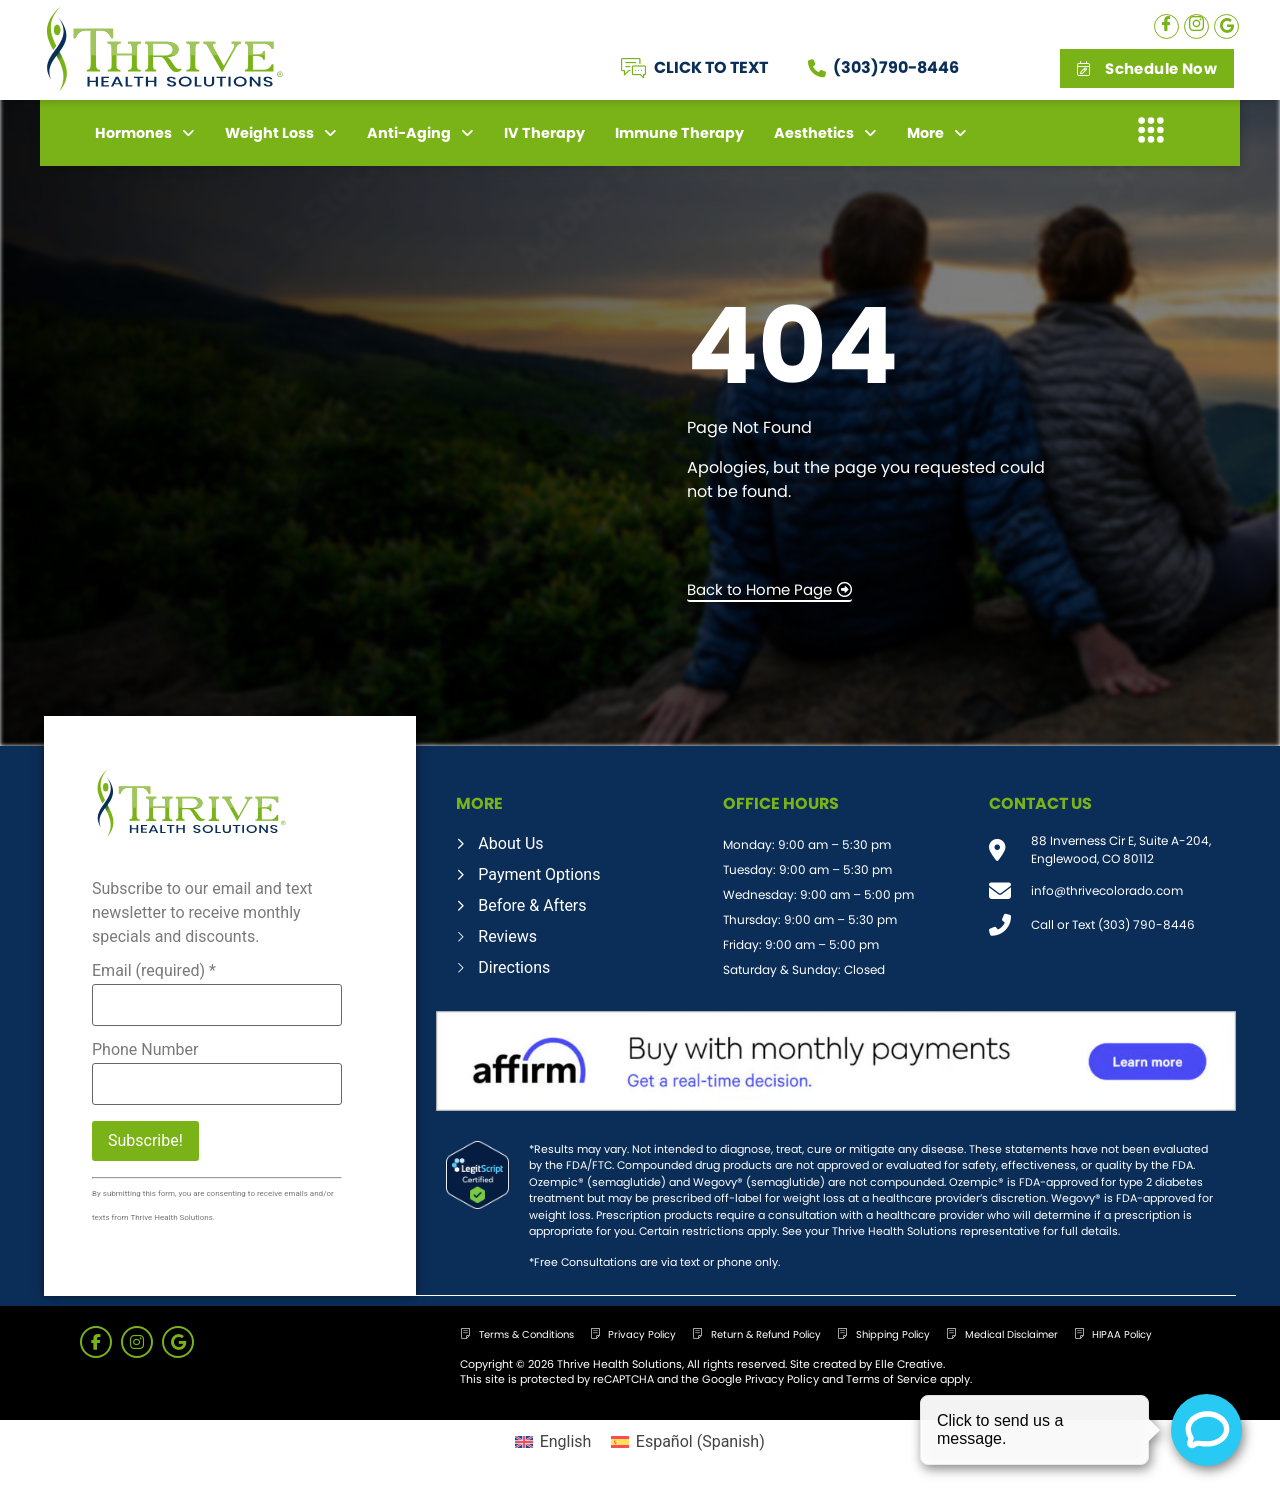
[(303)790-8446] (817, 68)
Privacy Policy (782, 1379)
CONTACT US (1040, 803)
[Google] (1226, 26)
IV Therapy (544, 133)
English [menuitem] (566, 1441)
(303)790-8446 (896, 67)
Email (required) (154, 971)
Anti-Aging (420, 133)
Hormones (145, 133)
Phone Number (145, 1050)
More (937, 133)
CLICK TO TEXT (711, 67)
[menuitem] (553, 1442)
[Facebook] (1166, 26)
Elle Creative (909, 1364)
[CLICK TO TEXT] (633, 68)
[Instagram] (1196, 26)
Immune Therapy (679, 133)
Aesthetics (825, 133)
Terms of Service (891, 1379)
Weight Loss (281, 133)
